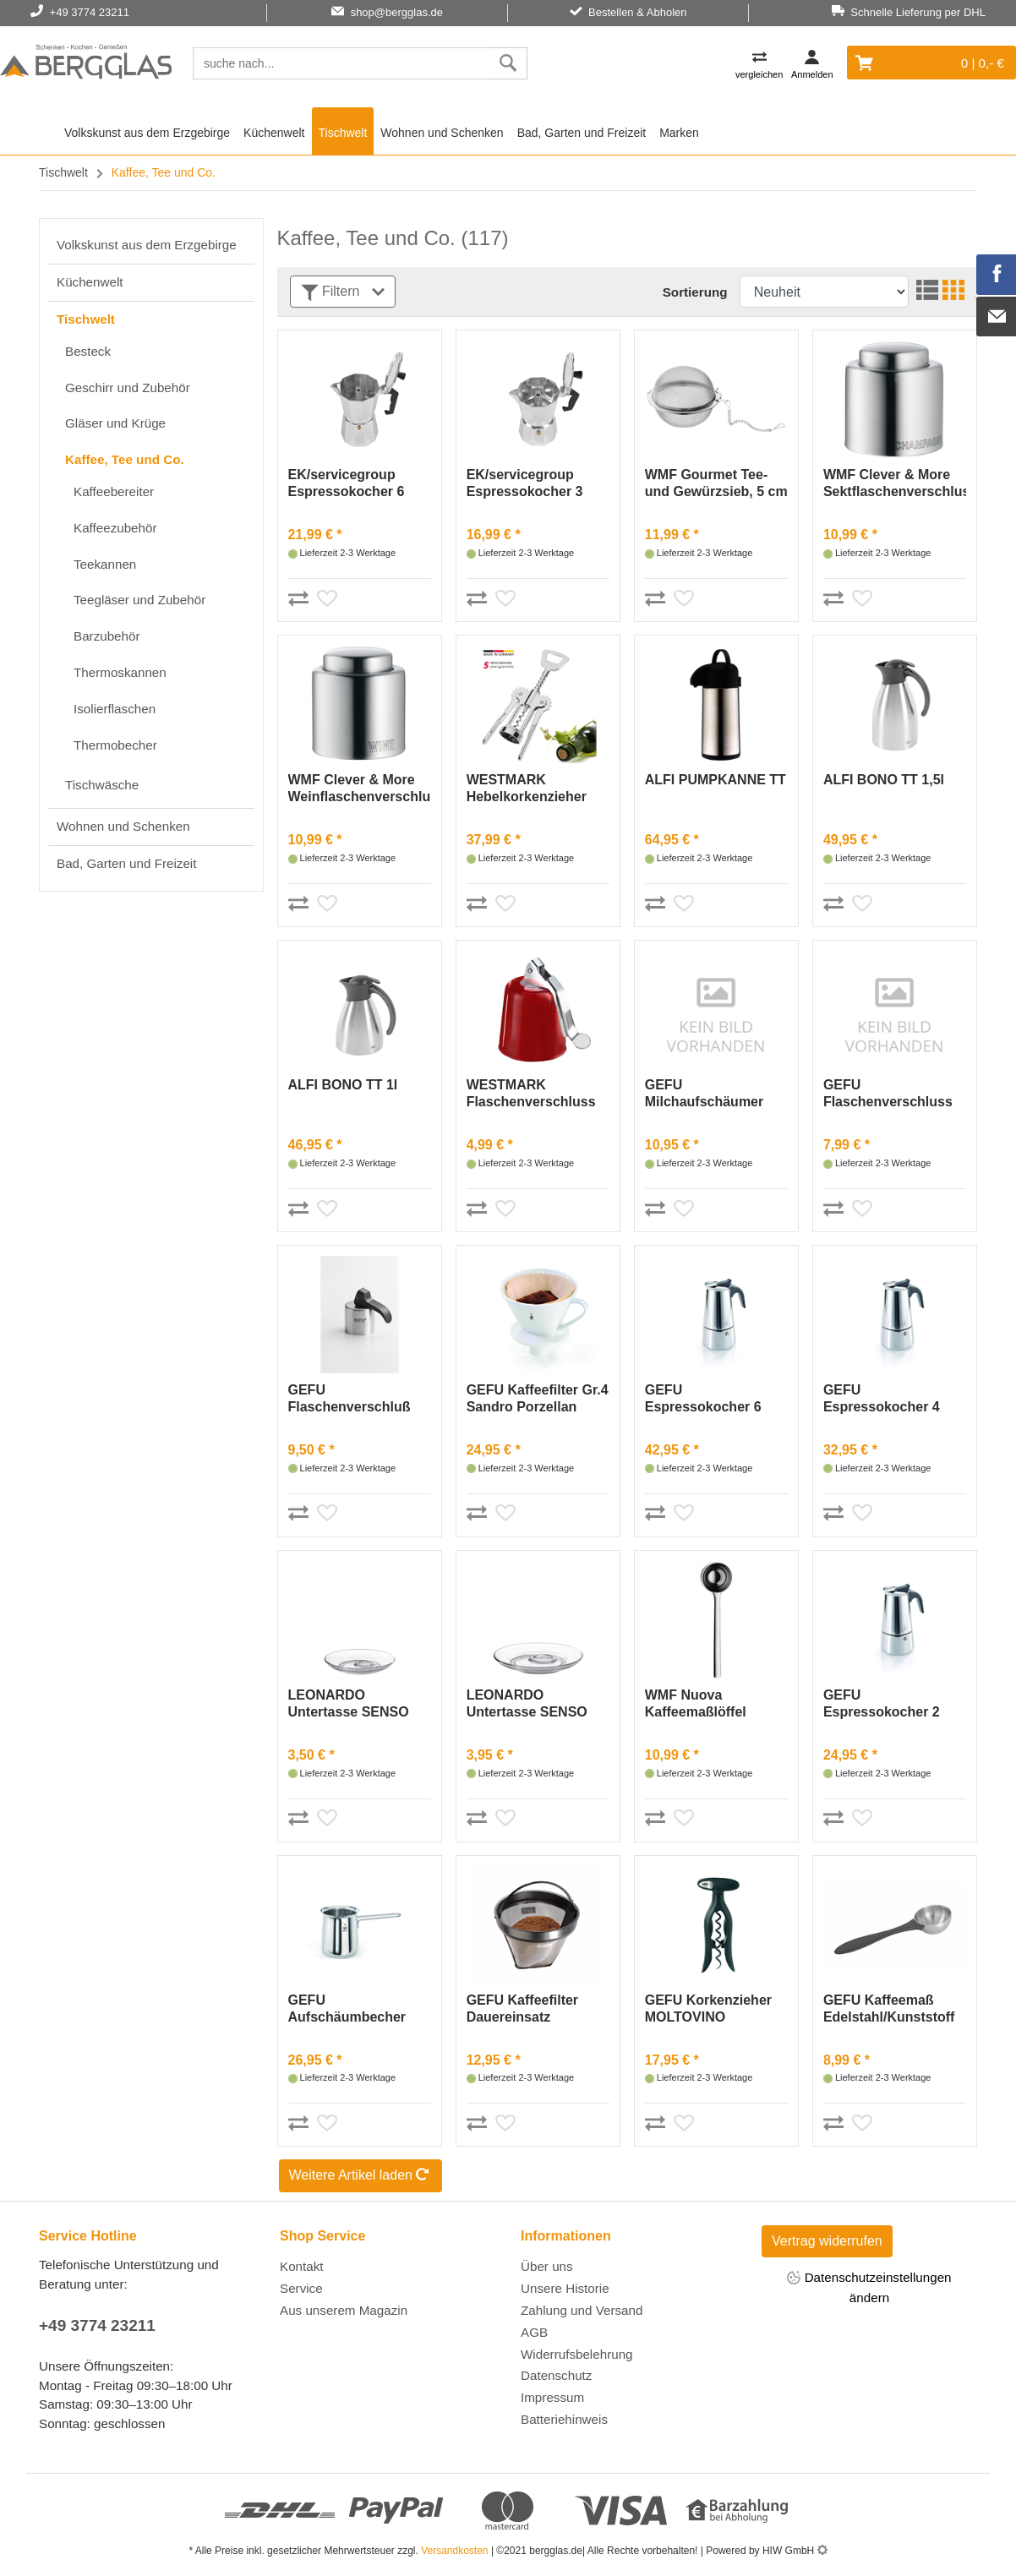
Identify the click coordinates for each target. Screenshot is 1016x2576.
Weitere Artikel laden (361, 2176)
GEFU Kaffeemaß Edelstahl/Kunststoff (889, 2008)
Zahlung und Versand (581, 2310)
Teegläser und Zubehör (139, 599)
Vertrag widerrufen (827, 2241)
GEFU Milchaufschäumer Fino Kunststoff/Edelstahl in (711, 1094)
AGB (534, 2332)
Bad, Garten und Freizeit (582, 132)
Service (301, 2288)
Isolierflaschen (115, 708)
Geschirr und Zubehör (127, 387)
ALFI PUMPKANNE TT (715, 779)
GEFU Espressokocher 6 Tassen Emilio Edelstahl (703, 1399)
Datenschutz (556, 2375)
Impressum (552, 2397)
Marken (679, 132)
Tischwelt (343, 132)
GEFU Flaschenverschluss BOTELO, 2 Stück (888, 1094)
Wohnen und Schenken (441, 132)
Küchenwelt (273, 132)
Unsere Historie (565, 2288)
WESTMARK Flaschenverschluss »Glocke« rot (531, 1094)
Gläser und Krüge (115, 423)
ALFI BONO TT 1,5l (883, 779)
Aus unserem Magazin (343, 2310)
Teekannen (105, 564)
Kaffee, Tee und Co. (124, 459)
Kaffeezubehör (115, 528)
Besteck (88, 351)
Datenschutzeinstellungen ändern (869, 2287)
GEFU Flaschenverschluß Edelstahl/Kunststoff (354, 1399)
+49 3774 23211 (97, 2325)
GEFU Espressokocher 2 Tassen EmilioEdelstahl (881, 1704)
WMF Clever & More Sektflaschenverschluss (894, 483)
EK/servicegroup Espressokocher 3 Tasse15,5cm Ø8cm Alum (529, 483)
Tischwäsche (102, 785)
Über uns (547, 2266)
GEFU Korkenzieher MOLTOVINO (708, 2008)
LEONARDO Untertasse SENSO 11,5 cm (348, 1704)
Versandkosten (454, 2551)
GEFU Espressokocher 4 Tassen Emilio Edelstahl (881, 1399)
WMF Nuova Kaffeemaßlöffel (695, 1703)
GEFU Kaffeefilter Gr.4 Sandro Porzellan (538, 1398)
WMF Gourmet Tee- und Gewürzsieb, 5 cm (716, 483)
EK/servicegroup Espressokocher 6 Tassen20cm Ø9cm (349, 483)
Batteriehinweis (564, 2419)
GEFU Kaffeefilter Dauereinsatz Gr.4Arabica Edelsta (530, 2009)
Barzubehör (107, 636)
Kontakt (302, 2266)
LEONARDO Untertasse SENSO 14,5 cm (527, 1704)
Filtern (343, 293)
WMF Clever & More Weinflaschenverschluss (359, 788)
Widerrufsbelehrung (577, 2354)
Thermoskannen (120, 672)
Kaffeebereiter (114, 491)
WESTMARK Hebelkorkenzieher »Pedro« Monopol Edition (527, 788)
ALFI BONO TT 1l (343, 1085)
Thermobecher (115, 745)
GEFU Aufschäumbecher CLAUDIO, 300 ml (347, 2009)
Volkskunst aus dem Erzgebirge (147, 132)
